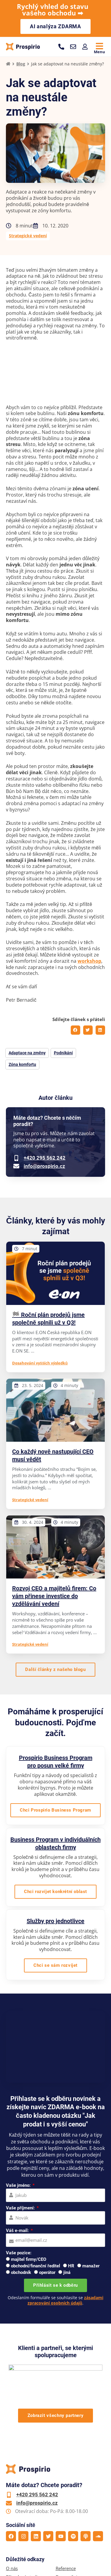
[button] (75, 1030)
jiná (66, 2272)
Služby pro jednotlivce (55, 1921)
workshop (89, 961)
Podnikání (63, 1052)
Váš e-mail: (18, 2230)
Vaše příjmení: (21, 2208)
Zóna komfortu (22, 1064)
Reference (66, 2568)
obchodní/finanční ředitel (35, 2266)
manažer (90, 2266)
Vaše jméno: (19, 2185)
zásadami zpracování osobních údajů (65, 2300)
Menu (99, 51)
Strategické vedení (28, 235)
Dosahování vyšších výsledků (39, 1363)
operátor (47, 2272)
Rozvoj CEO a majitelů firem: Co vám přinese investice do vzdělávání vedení (54, 1596)
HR (71, 2266)
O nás (12, 2568)
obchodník (21, 2272)
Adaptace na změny (27, 1052)
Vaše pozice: (18, 2252)
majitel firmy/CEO (28, 2259)
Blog (20, 64)
